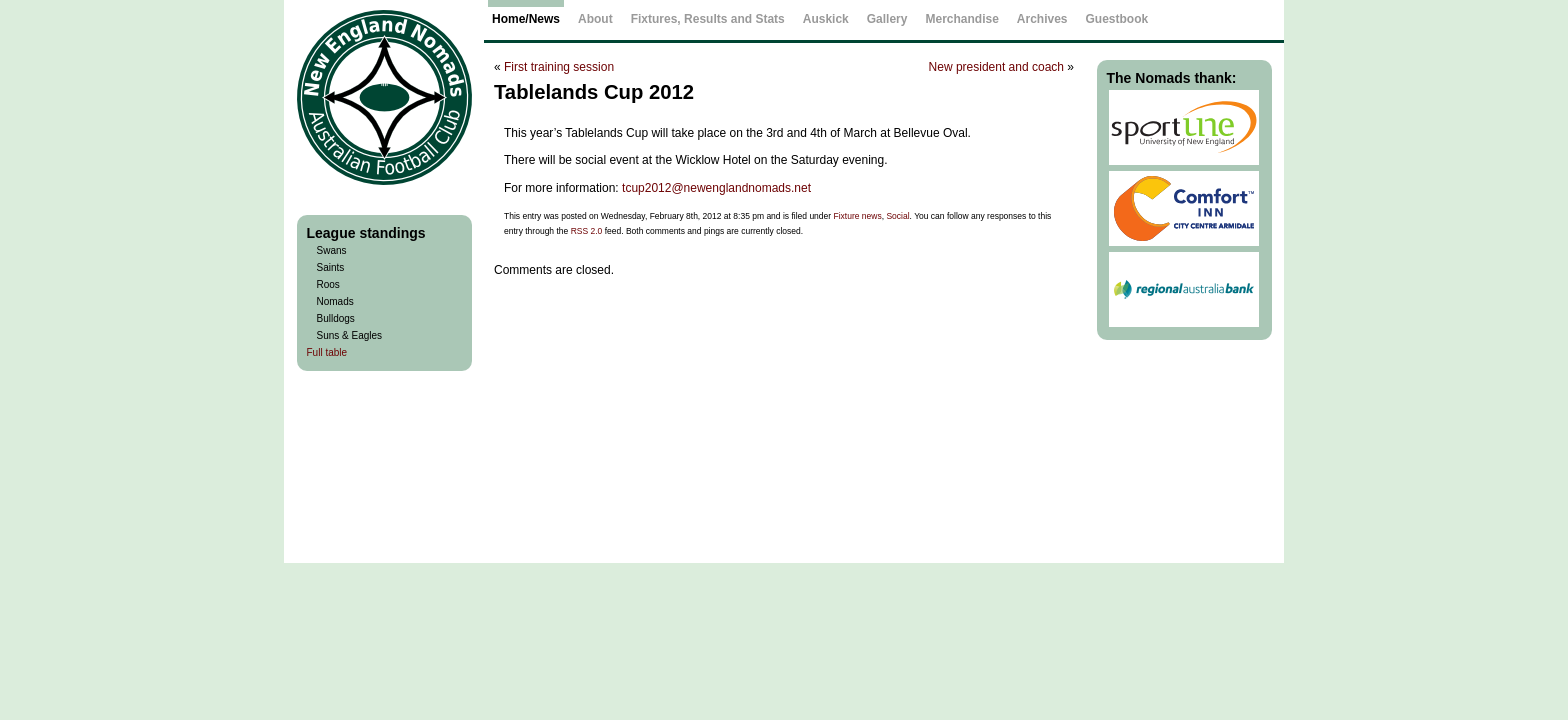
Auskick (826, 19)
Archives (1042, 19)
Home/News (526, 19)
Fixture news (858, 216)
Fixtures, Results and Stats (708, 19)
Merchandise (961, 19)
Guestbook (1117, 19)
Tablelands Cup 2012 (594, 92)
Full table (327, 352)
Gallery (887, 19)
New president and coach (996, 67)
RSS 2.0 (587, 231)
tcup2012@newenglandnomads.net (716, 188)
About (595, 19)
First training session (559, 67)
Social (897, 216)
